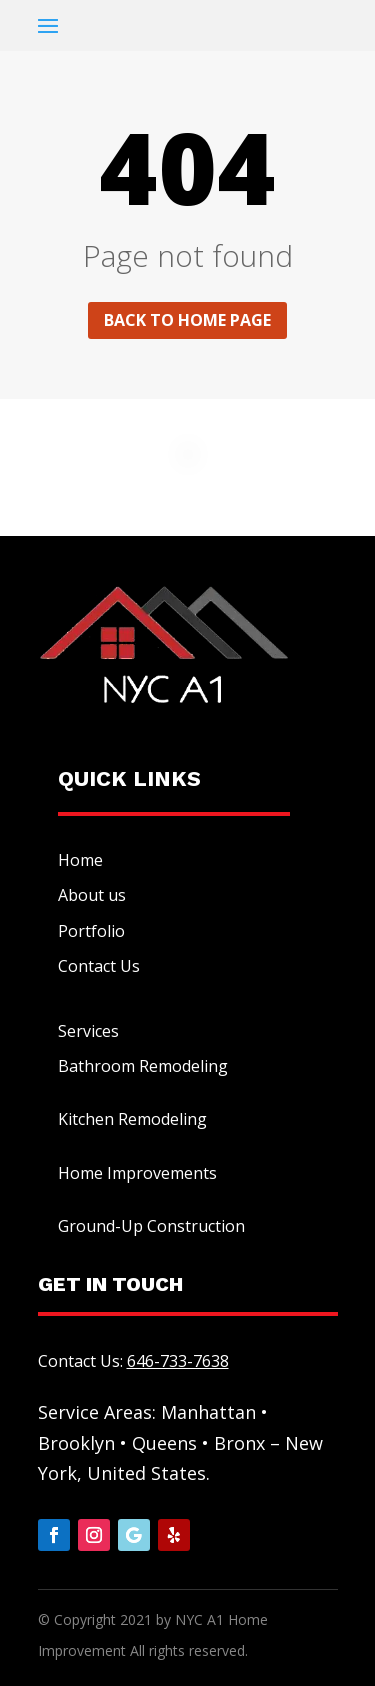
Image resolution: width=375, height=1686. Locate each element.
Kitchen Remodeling (132, 1119)
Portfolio (91, 931)
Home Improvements (137, 1173)
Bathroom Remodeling (143, 1066)
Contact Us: (133, 1361)
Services (88, 1031)
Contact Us (99, 966)
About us (92, 895)
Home (80, 860)
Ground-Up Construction (151, 1226)
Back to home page (187, 320)
